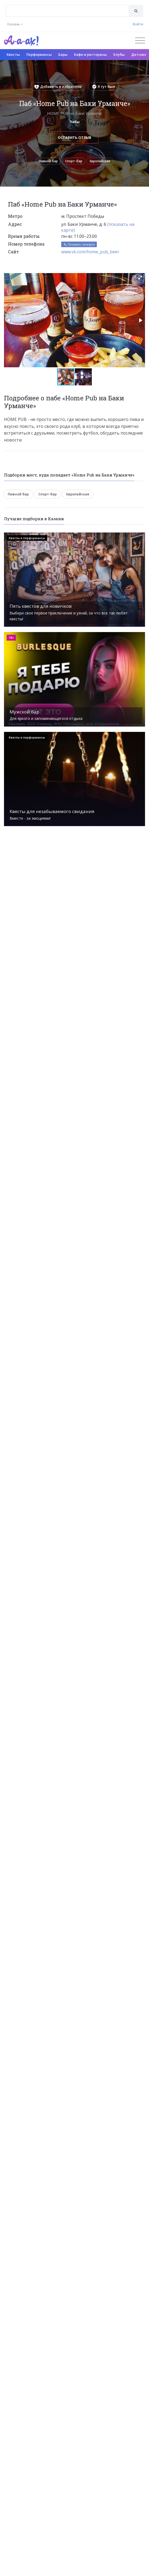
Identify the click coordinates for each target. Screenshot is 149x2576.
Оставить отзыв (74, 137)
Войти (138, 24)
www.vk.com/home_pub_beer (90, 252)
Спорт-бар (73, 161)
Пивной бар (48, 161)
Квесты (13, 54)
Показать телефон (79, 244)
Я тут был (103, 86)
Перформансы (39, 54)
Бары (63, 54)
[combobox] (67, 11)
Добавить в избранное (58, 86)
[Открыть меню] (140, 40)
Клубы (119, 54)
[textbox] (67, 7)
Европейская (100, 161)
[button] (140, 277)
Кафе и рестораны (90, 54)
